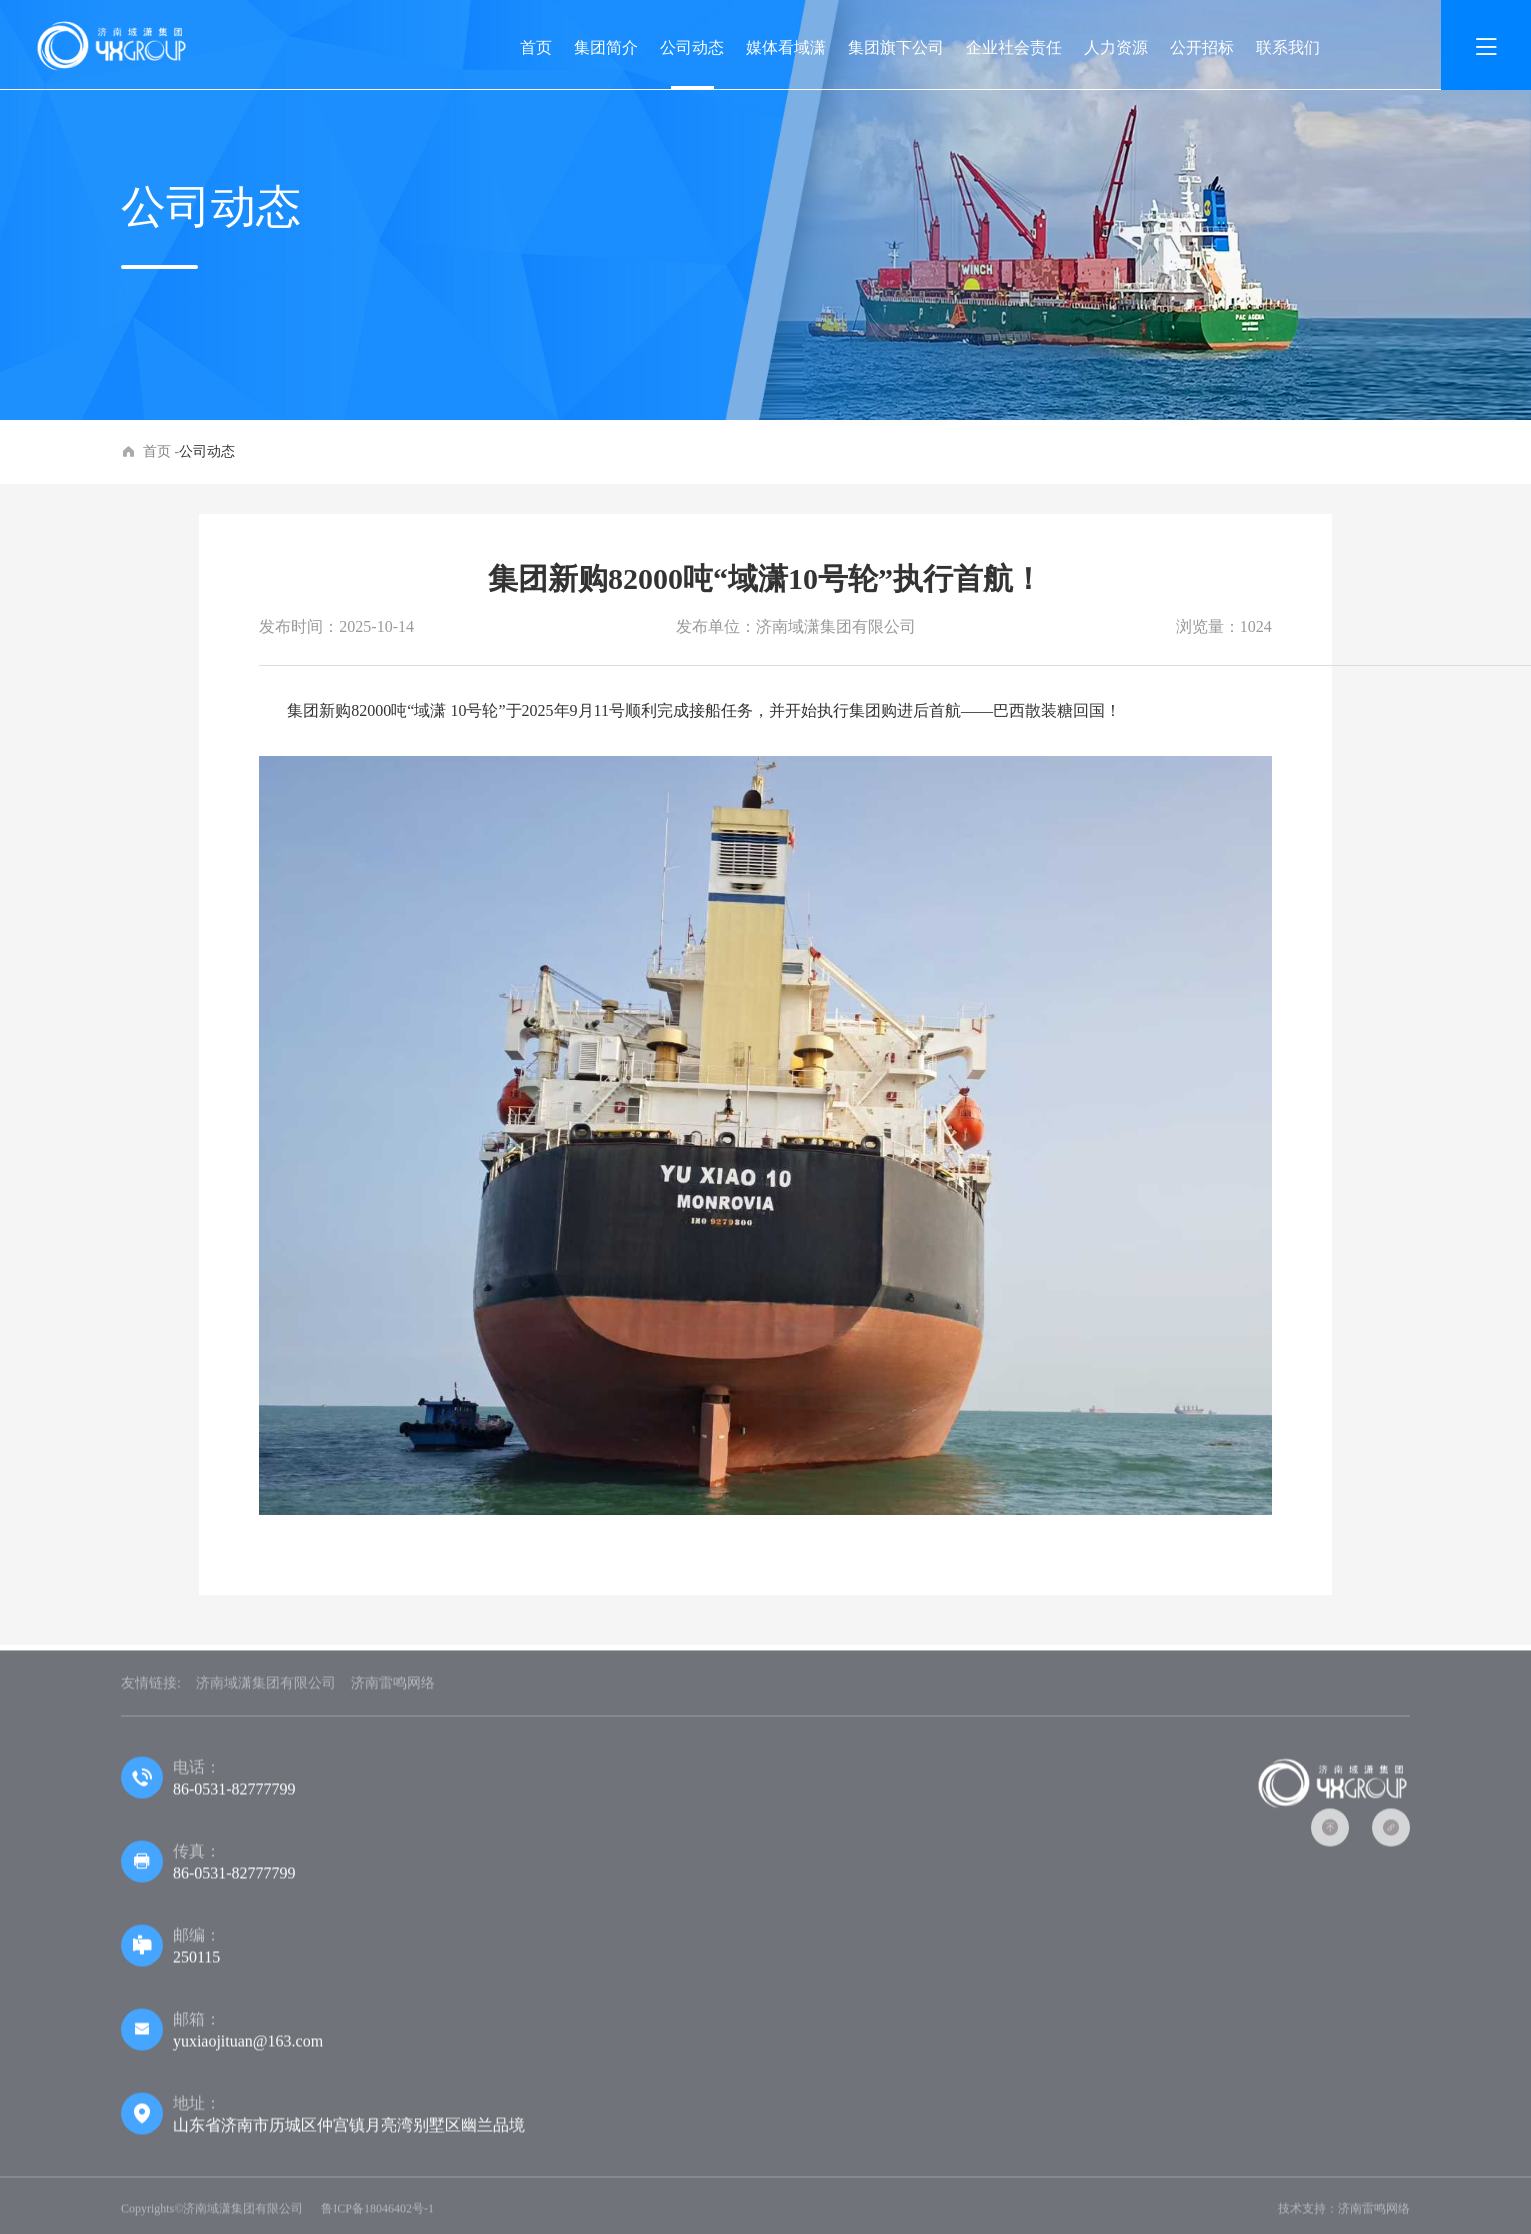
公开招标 (1202, 47)
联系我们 (1288, 47)
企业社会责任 (1014, 47)
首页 (536, 47)
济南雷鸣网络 (393, 1686)
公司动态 (692, 47)
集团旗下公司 (896, 47)
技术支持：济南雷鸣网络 (1344, 2212)
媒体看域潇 (786, 47)
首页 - (161, 451)
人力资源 (1116, 47)
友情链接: (151, 1686)
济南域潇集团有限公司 (266, 1686)
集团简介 (606, 47)
